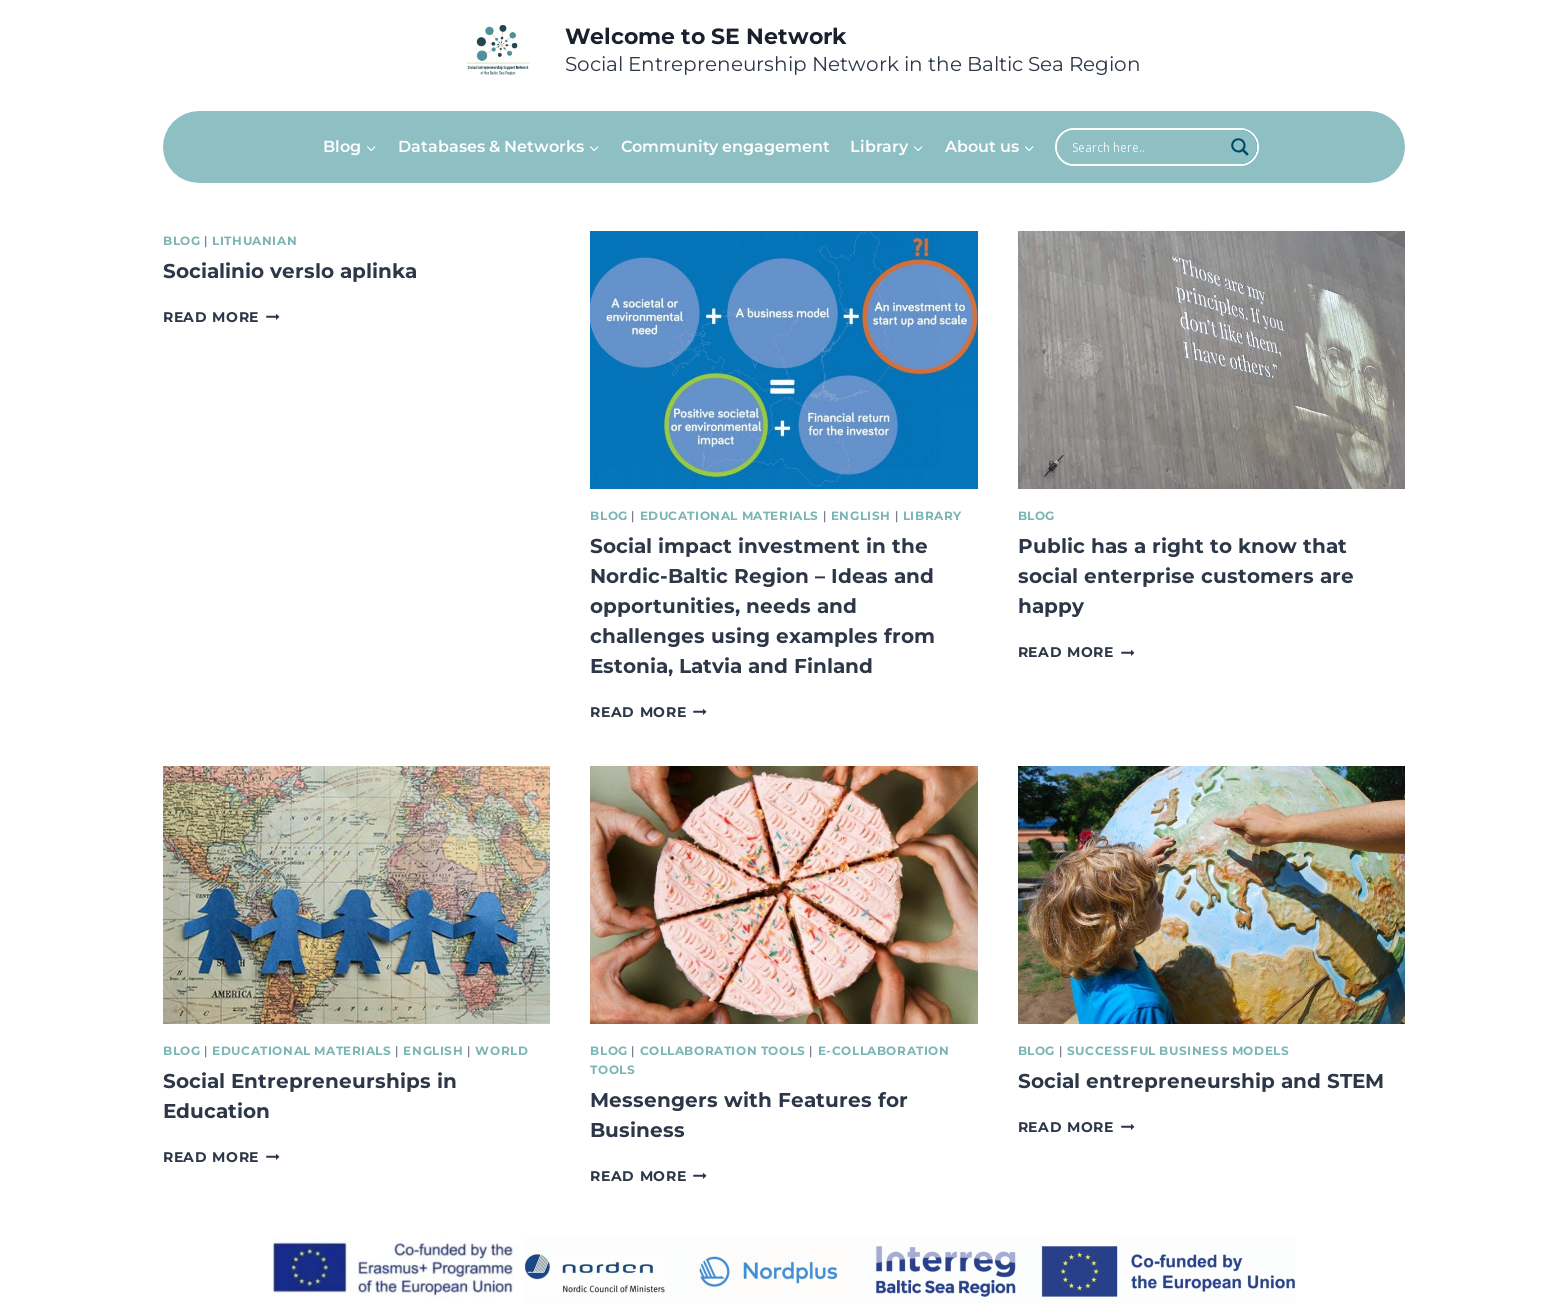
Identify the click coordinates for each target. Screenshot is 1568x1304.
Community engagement (725, 146)
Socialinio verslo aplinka (290, 271)
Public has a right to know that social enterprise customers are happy (1186, 576)
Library (932, 515)
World (501, 1050)
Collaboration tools (723, 1050)
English (861, 515)
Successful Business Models (1178, 1050)
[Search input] (1145, 147)
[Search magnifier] (1240, 147)
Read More (221, 317)
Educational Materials (730, 515)
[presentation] (783, 360)
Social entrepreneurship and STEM (1201, 1081)
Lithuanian (254, 240)
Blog (181, 240)
